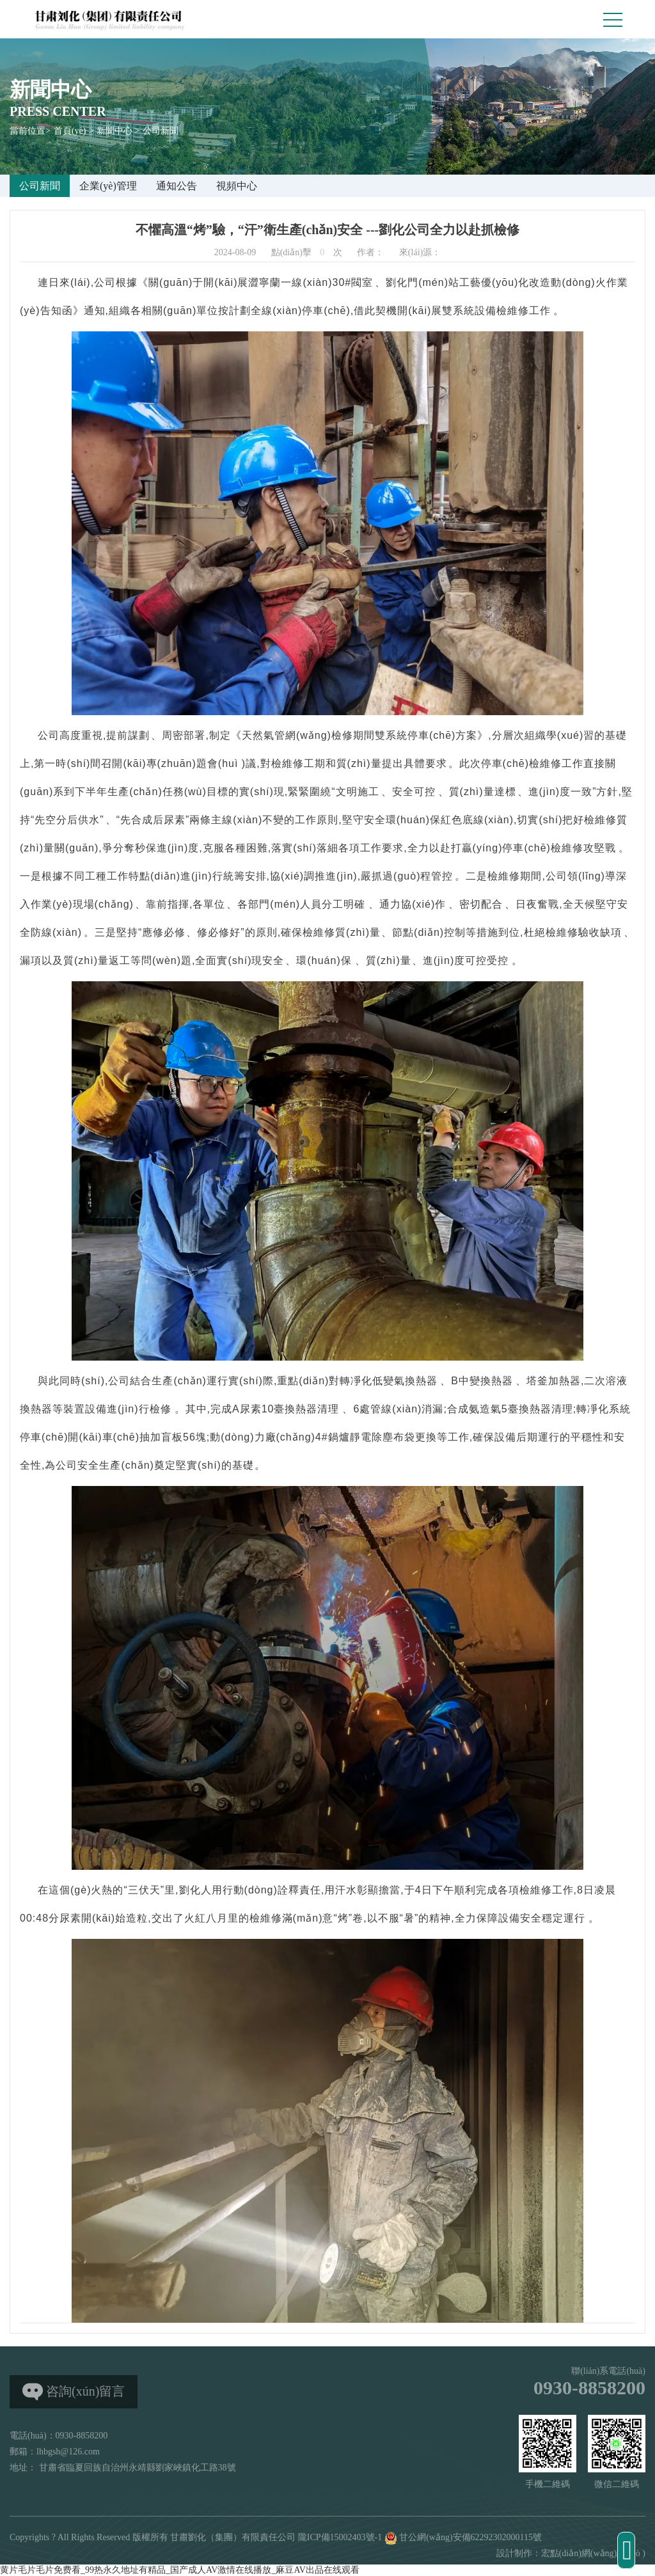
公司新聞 (160, 131)
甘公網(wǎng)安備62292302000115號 (463, 2537)
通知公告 (176, 185)
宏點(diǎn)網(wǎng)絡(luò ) (593, 2553)
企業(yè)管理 (108, 185)
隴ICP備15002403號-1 (340, 2537)
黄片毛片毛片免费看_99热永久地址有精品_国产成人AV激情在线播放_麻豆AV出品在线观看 (179, 2570)
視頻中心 (236, 185)
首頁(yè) (70, 131)
